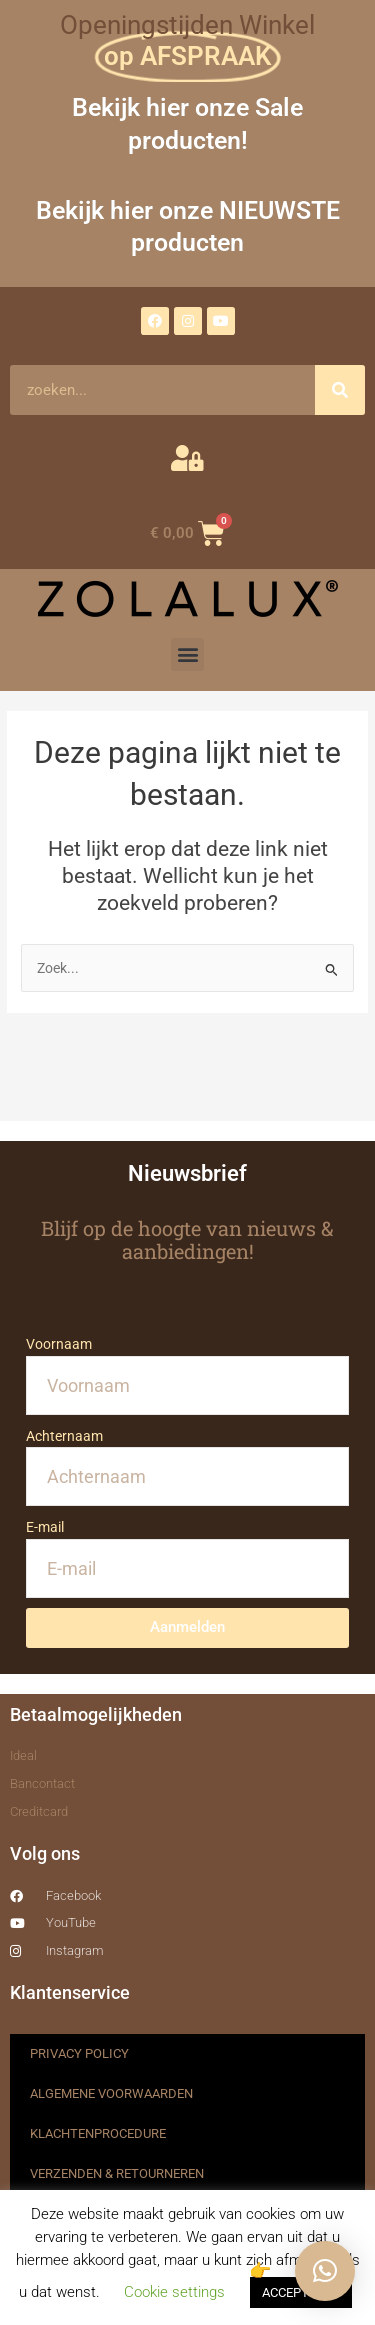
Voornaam (59, 1344)
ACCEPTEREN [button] (301, 2292)
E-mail (45, 1527)
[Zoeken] (340, 390)
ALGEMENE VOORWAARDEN (111, 2093)
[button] (187, 654)
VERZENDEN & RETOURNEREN (117, 2173)
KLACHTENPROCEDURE (98, 2133)
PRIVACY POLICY (79, 2053)
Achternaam (64, 1436)
